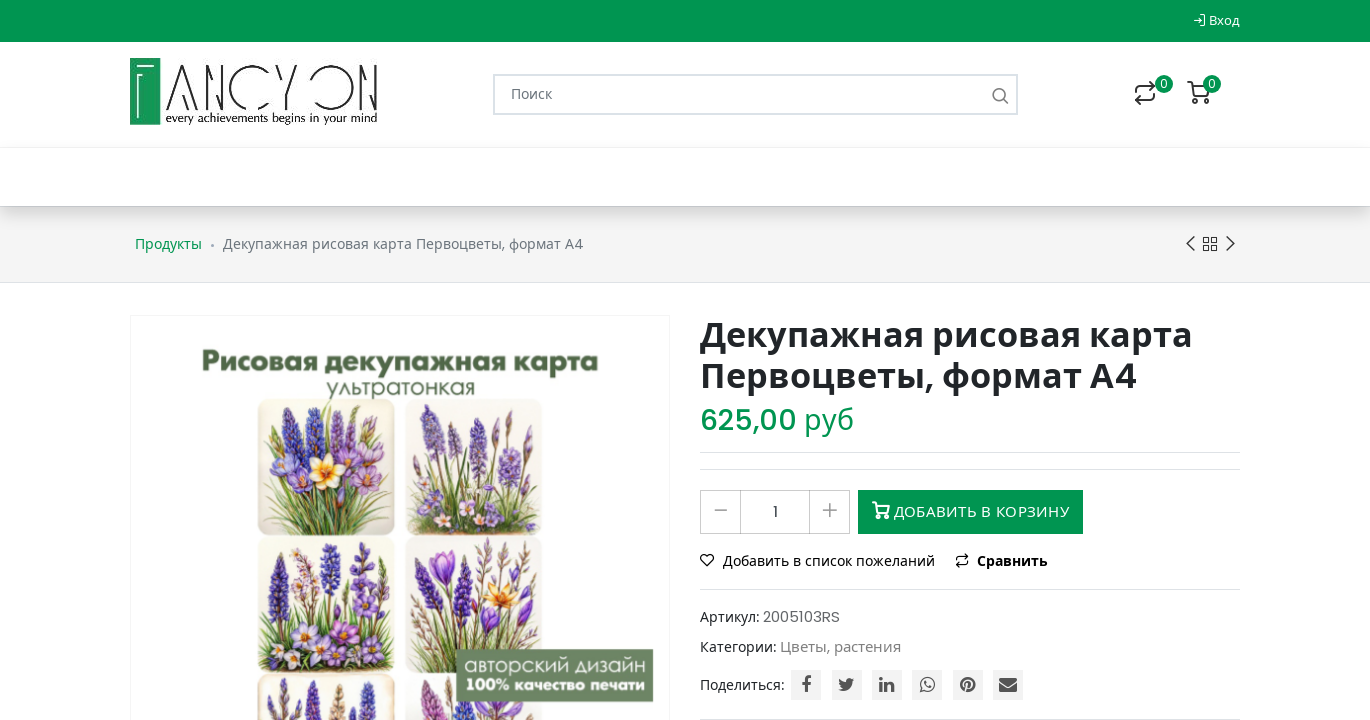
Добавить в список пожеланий (819, 561)
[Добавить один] (829, 512)
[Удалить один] (720, 512)
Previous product (1190, 244)
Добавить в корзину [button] (970, 511)
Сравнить (1001, 561)
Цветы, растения (840, 646)
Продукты (168, 244)
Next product (1230, 244)
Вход (1216, 20)
